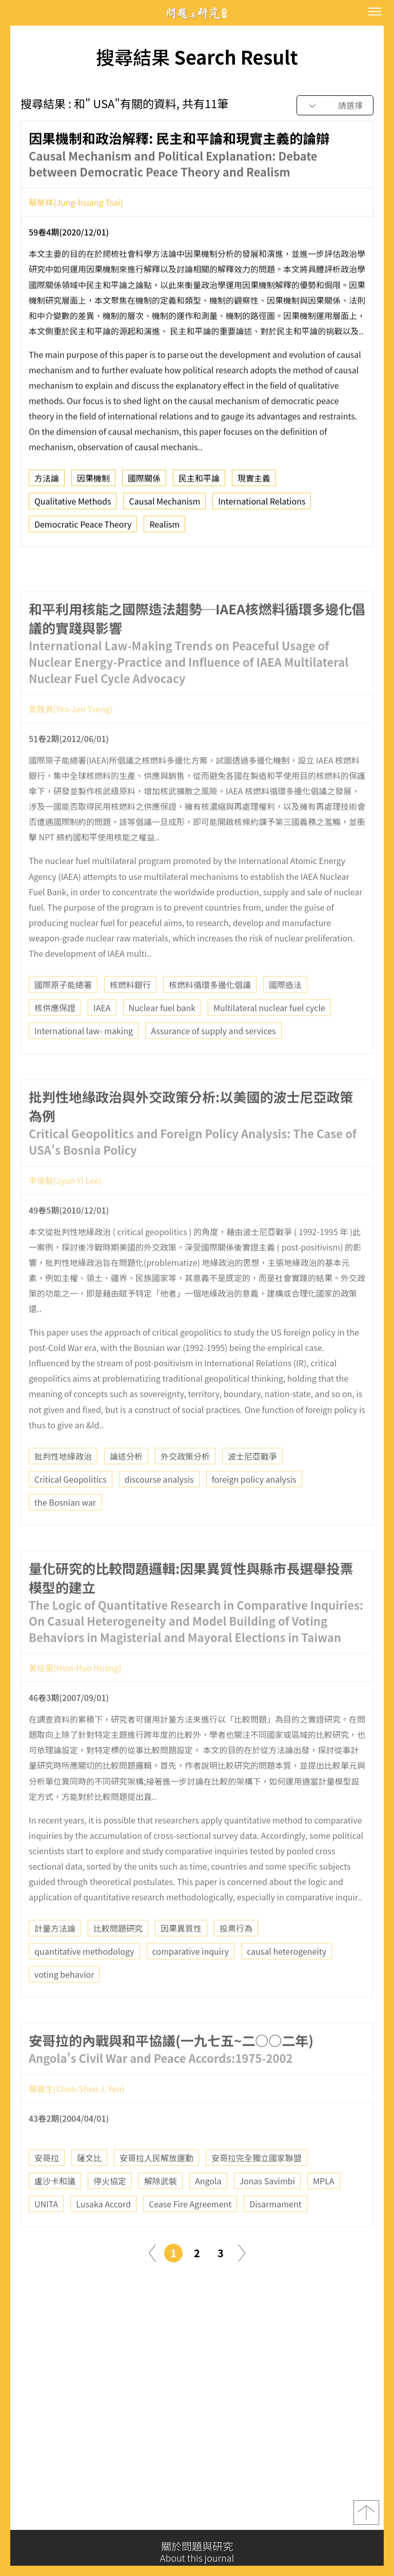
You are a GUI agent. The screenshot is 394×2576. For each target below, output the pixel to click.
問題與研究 (197, 13)
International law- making (83, 1061)
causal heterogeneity (286, 1982)
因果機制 (93, 484)
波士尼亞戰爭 (252, 1486)
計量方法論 (54, 1959)
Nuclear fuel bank (162, 1038)
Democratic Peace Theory (82, 530)
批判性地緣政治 (63, 1486)
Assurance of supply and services (213, 1061)
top (366, 2518)
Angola (208, 2211)
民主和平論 (199, 484)
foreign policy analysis (254, 1509)
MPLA (323, 2211)
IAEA (102, 1038)
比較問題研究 (118, 1959)
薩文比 (89, 2188)
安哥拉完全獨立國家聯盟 (256, 2188)
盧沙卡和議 (54, 2211)
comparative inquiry (190, 1982)
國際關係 (144, 484)
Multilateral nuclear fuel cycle (269, 1038)
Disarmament (275, 2235)
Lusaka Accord (103, 2235)
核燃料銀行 (130, 1015)
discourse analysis (159, 1509)
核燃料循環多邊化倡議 (210, 1015)
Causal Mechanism (164, 507)
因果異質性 (181, 1959)
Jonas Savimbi (267, 2211)
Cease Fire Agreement (190, 2235)
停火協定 (109, 2211)
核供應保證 (54, 1038)
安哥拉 (46, 2188)
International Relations (261, 507)
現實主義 (254, 484)
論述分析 (126, 1486)
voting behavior (64, 2005)
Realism (164, 530)
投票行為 (236, 1959)
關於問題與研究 (197, 2552)
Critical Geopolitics (70, 1509)
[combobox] (335, 106)
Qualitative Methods (72, 507)
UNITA (46, 2235)
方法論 (46, 484)
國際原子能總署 (63, 1015)
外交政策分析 (185, 1486)
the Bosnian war (65, 1532)
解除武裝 (160, 2211)
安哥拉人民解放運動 (156, 2188)
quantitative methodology (84, 1982)
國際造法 (285, 1015)
